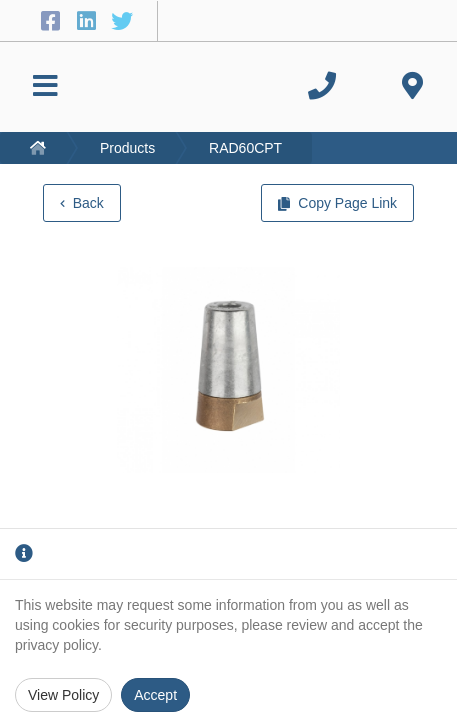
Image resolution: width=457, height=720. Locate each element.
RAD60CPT (245, 148)
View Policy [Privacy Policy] (63, 695)
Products (127, 148)
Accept (155, 695)
